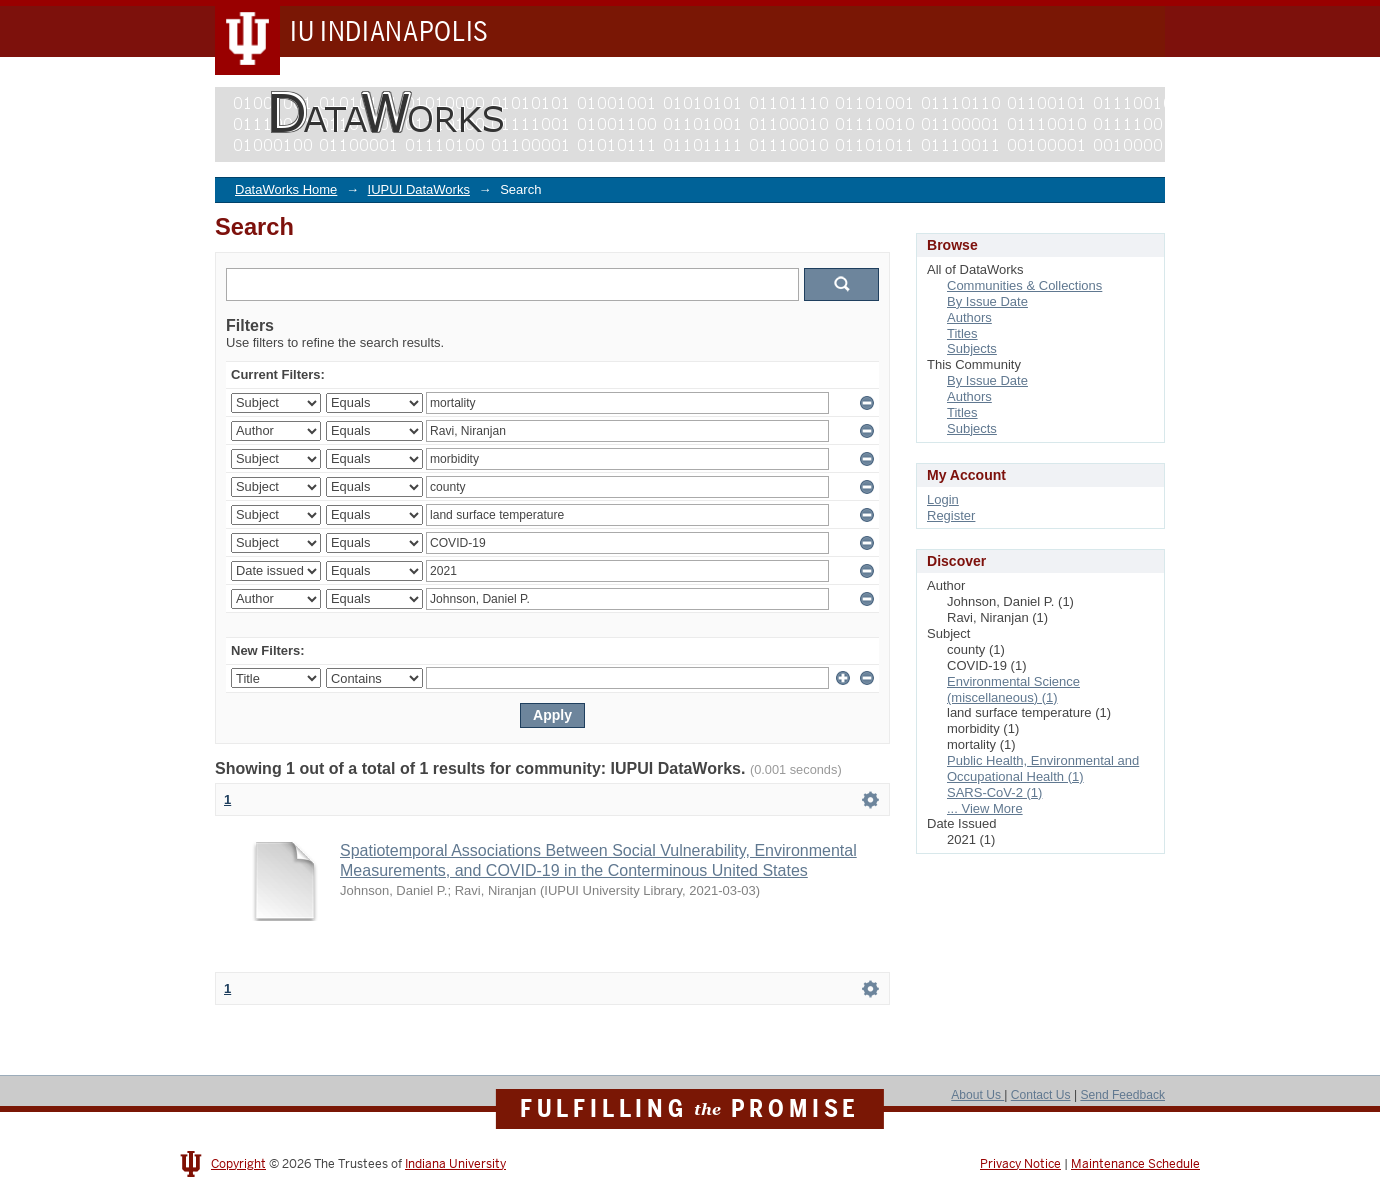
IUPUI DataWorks (419, 189)
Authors (969, 317)
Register (951, 515)
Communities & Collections (1024, 285)
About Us (977, 1095)
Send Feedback (1122, 1095)
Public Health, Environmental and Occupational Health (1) (1043, 768)
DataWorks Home (286, 189)
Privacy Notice (1020, 1164)
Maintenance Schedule (1135, 1164)
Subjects (972, 348)
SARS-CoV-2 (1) (994, 792)
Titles (962, 333)
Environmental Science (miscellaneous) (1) (1013, 689)
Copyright (238, 1164)
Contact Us (1041, 1095)
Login (943, 499)
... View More (985, 808)
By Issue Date (987, 301)
